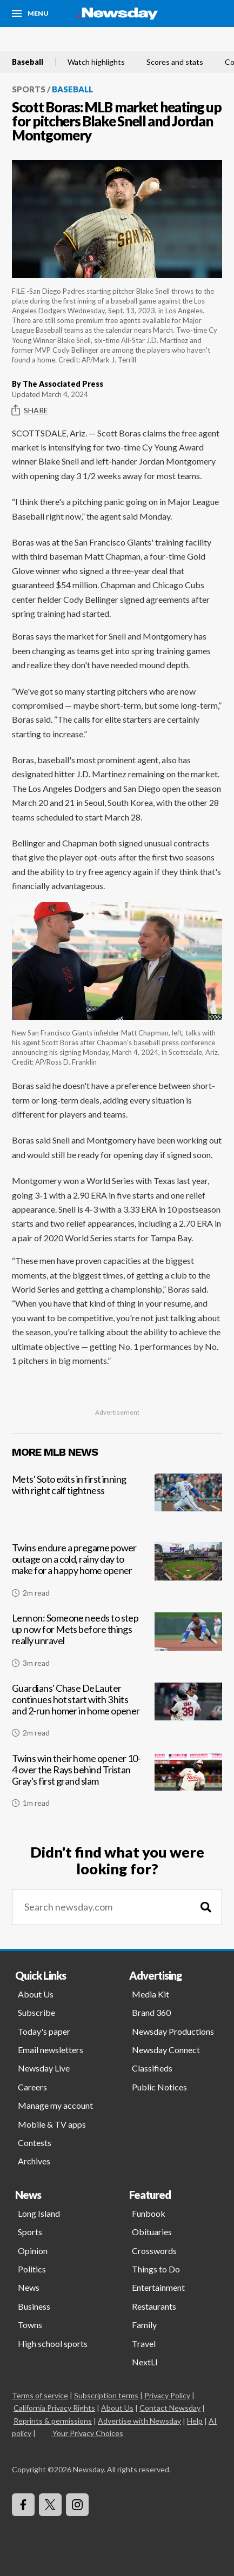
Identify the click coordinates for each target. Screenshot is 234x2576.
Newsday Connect (166, 2049)
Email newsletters (50, 2049)
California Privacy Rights (54, 2407)
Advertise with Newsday (139, 2420)
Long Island (39, 2213)
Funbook (148, 2213)
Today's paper (44, 2031)
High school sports (53, 2343)
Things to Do (156, 2269)
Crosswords (154, 2250)
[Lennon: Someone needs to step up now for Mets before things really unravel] (117, 1644)
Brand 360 (151, 2012)
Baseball (27, 62)
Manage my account (55, 2105)
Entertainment (158, 2287)
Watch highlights (96, 62)
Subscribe (36, 2012)
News (28, 2287)
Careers (32, 2087)
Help (195, 2420)
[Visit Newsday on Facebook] (23, 2504)
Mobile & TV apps (52, 2124)
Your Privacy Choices (87, 2433)
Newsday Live (44, 2068)
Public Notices (159, 2087)
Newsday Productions (173, 2031)
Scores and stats (174, 62)
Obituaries (152, 2232)
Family (144, 2324)
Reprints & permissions (53, 2420)
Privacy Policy (167, 2395)
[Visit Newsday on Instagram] (77, 2504)
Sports (28, 89)
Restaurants (154, 2306)
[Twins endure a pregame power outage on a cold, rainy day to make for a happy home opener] (117, 1574)
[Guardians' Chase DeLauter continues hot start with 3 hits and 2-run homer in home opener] (117, 1714)
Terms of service (40, 2395)
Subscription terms (106, 2395)
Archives (34, 2161)
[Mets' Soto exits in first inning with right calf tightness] (117, 1504)
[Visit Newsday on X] (50, 2504)
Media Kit (150, 1994)
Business (34, 2306)
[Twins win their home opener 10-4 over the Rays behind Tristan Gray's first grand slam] (117, 1785)
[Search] (206, 1907)
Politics (32, 2269)
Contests (34, 2142)
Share (30, 410)
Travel (144, 2343)
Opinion (33, 2250)
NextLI (145, 2362)
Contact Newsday (169, 2407)
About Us (36, 1994)
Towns (30, 2324)
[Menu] (30, 13)
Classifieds (152, 2068)
